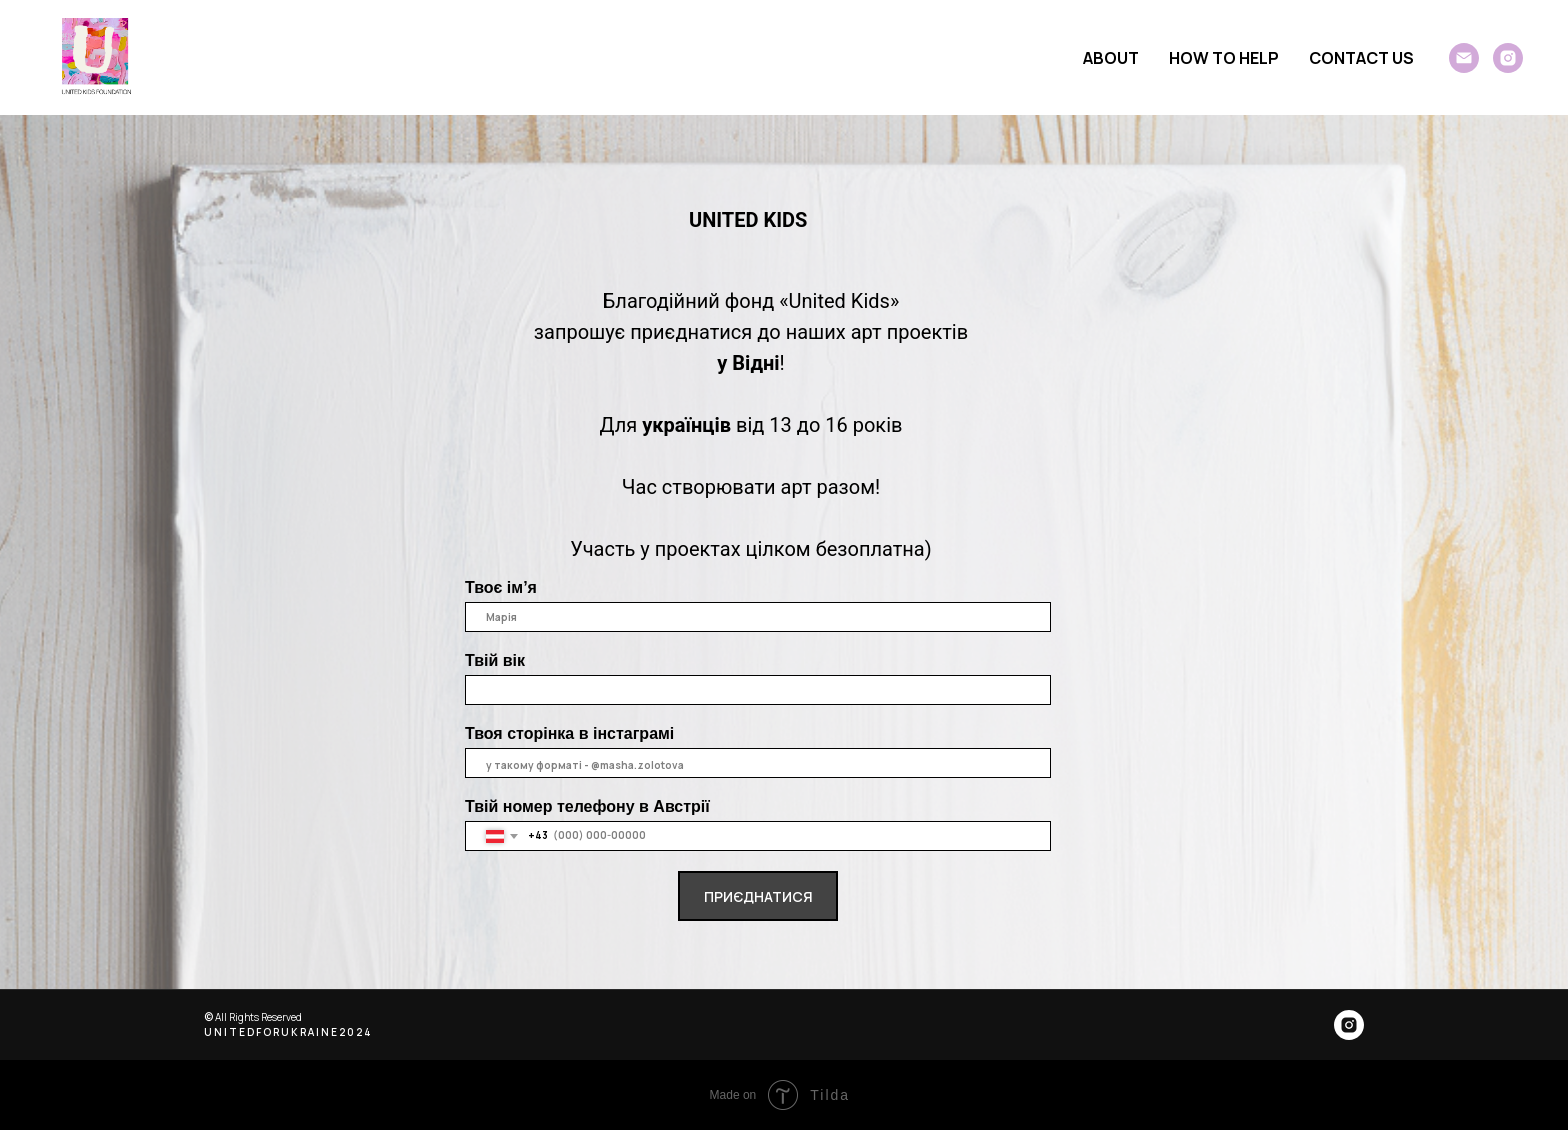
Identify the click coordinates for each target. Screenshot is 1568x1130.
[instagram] (1508, 58)
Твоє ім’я (501, 587)
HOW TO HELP (1224, 58)
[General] (1464, 58)
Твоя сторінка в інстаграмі (569, 733)
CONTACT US (1361, 58)
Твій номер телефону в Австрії (587, 806)
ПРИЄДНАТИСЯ (758, 896)
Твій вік (495, 660)
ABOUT (1111, 58)
